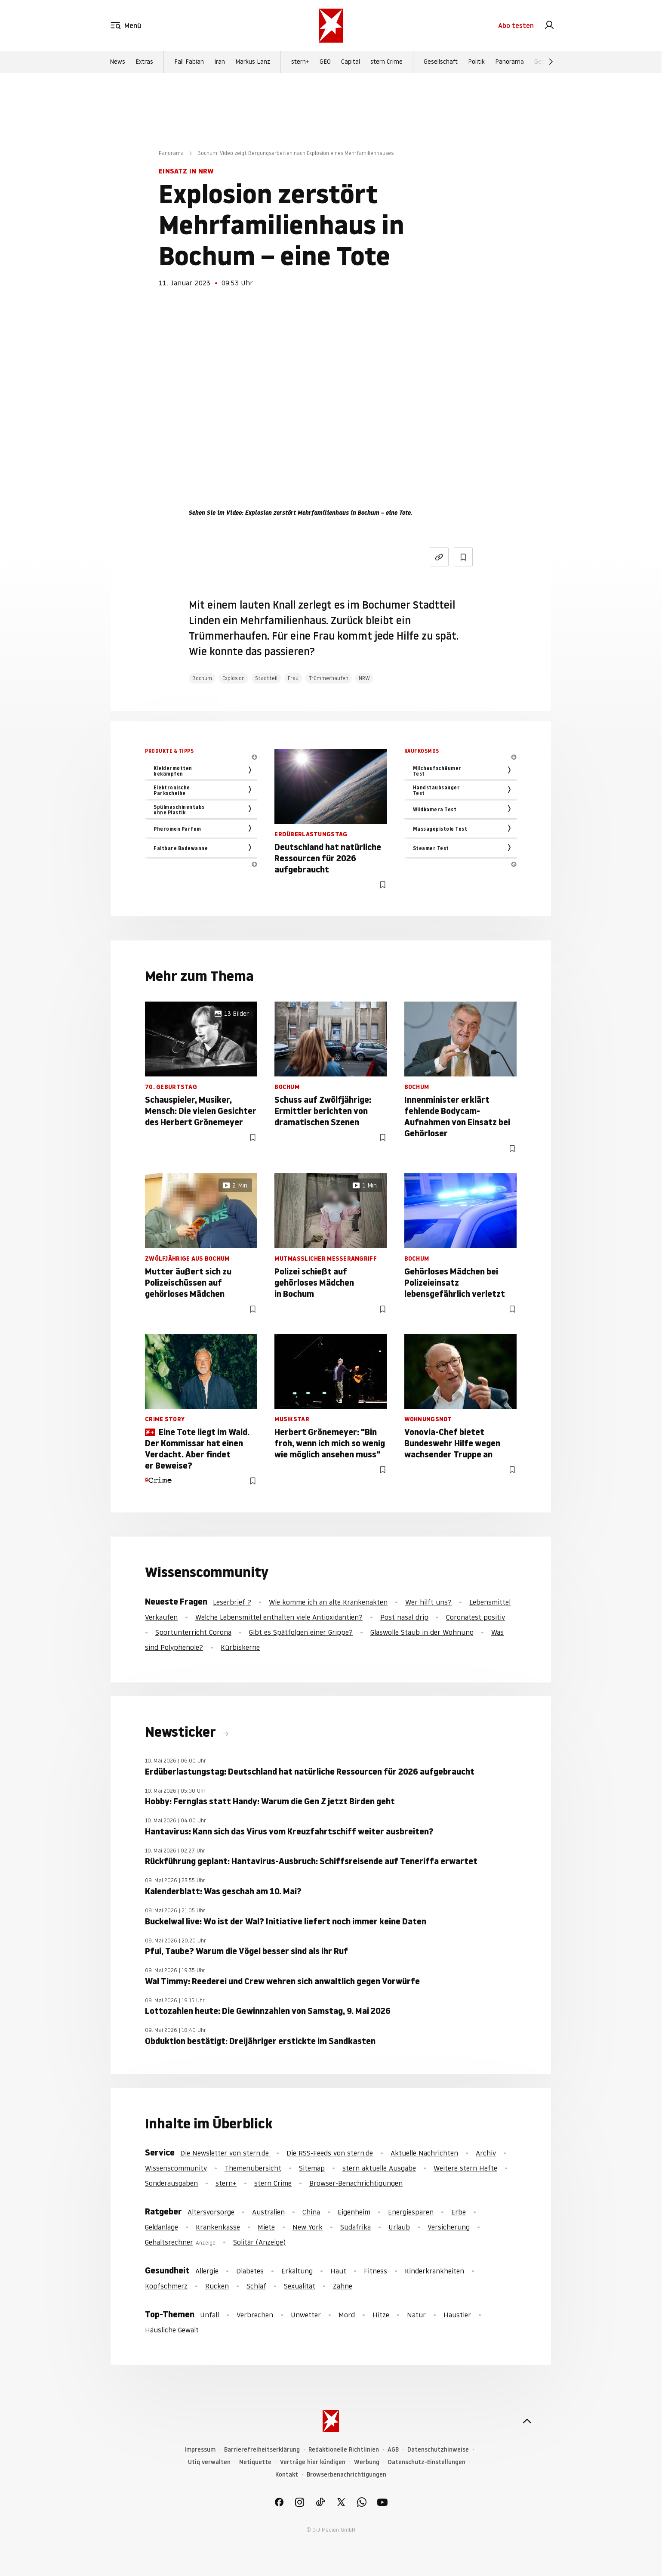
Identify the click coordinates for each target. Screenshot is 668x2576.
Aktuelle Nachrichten (424, 2153)
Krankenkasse (218, 2227)
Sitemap (312, 2168)
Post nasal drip (404, 1617)
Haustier (457, 2314)
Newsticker (182, 1732)
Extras (144, 62)
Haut (338, 2271)
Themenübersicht (253, 2168)
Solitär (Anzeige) (259, 2242)
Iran (219, 62)
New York (307, 2227)
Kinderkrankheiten (434, 2271)
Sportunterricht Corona (193, 1632)
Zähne (342, 2286)
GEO (325, 62)
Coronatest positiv (475, 1617)
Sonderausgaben (171, 2183)
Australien (268, 2212)
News (117, 62)
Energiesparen (411, 2212)
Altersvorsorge (211, 2212)
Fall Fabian (189, 62)
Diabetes (250, 2271)
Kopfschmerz (166, 2286)
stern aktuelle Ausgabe (379, 2168)
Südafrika (355, 2227)
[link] (549, 25)
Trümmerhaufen (328, 678)
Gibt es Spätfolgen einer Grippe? (301, 1632)
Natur (416, 2314)
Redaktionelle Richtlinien (343, 2449)
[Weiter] (551, 62)
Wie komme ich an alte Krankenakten (328, 1602)
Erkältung (297, 2271)
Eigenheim (354, 2212)
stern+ (300, 62)
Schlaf (256, 2286)
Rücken (217, 2286)
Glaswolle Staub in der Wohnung (422, 1632)
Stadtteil (266, 678)
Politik (476, 62)
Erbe (458, 2212)
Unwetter (306, 2314)
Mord (347, 2314)
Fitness (375, 2271)
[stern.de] (331, 26)
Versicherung (449, 2227)
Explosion (233, 678)
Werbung (366, 2462)
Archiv (486, 2153)
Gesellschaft (441, 62)
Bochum (202, 678)
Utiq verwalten (209, 2462)
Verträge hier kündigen (312, 2462)
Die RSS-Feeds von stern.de (329, 2153)
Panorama (509, 62)
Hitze (380, 2314)
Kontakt (286, 2474)
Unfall (209, 2314)
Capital (350, 62)
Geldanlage (161, 2227)
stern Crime (386, 62)
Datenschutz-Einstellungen (426, 2462)
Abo (516, 25)
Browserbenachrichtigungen (346, 2474)
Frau (293, 678)
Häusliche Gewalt (172, 2330)
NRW (364, 678)
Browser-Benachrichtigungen (356, 2183)
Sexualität (299, 2286)
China (311, 2212)
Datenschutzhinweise (438, 2449)
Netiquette (255, 2462)
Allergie (207, 2271)
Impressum (200, 2449)
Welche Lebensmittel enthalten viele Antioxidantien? (279, 1617)
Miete (266, 2227)
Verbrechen (255, 2314)
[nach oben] (527, 2421)
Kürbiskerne (240, 1647)
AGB (393, 2449)
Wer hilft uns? (428, 1602)
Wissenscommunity (176, 2168)
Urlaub (399, 2227)
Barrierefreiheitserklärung (262, 2449)
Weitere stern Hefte (465, 2168)
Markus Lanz (252, 62)
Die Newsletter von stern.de (225, 2153)
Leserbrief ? (232, 1602)
